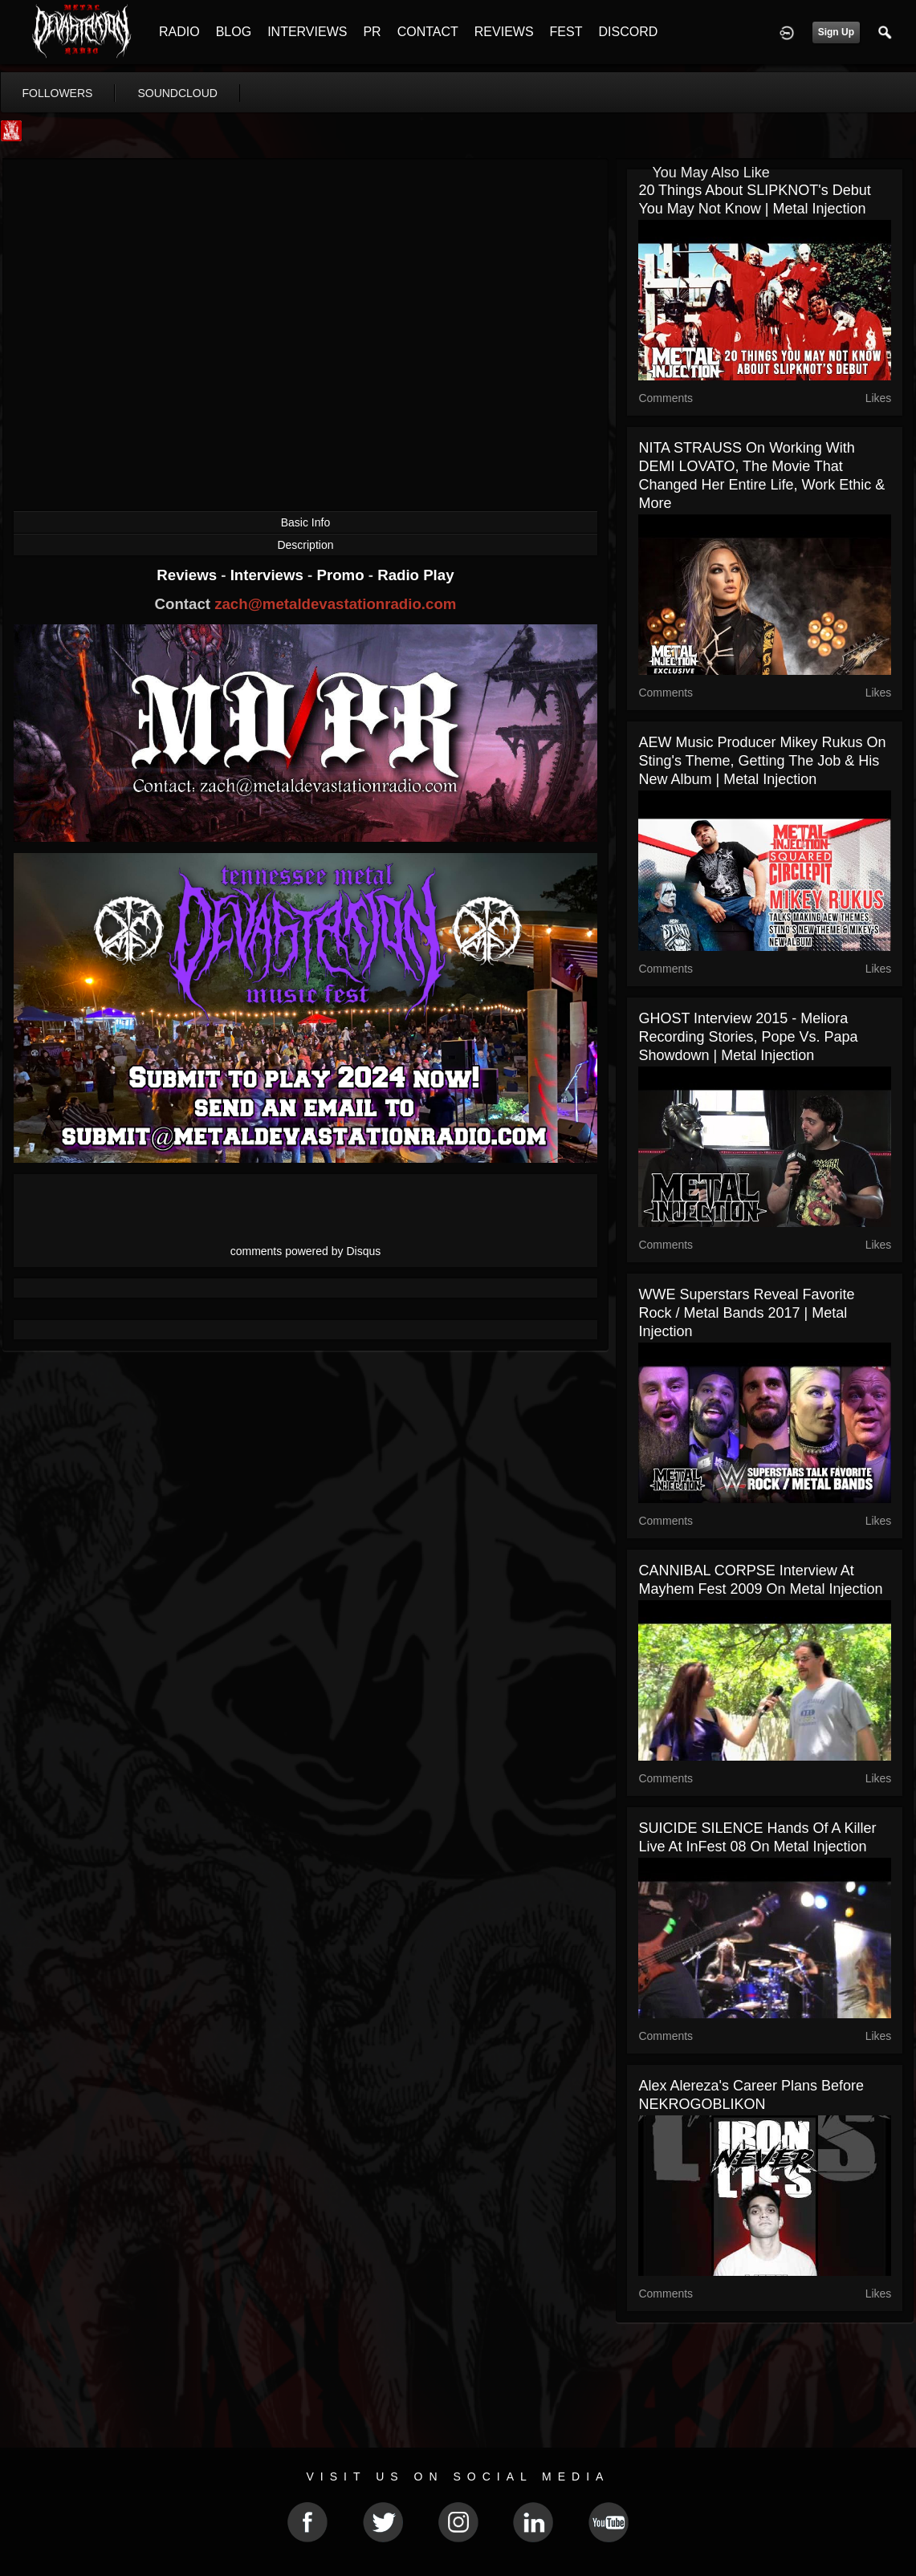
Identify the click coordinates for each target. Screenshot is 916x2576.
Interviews (268, 575)
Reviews (189, 575)
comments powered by (305, 1251)
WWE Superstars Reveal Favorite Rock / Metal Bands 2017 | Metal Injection (746, 1312)
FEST (566, 32)
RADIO (179, 32)
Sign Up (836, 32)
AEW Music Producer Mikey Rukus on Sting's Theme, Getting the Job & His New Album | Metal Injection (761, 760)
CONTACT (427, 32)
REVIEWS (504, 32)
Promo (342, 575)
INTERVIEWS (307, 32)
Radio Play (415, 575)
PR (372, 32)
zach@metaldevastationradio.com (335, 603)
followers (57, 93)
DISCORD (627, 32)
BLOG (233, 32)
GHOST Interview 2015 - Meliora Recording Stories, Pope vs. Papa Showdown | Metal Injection (747, 1036)
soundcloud (177, 93)
